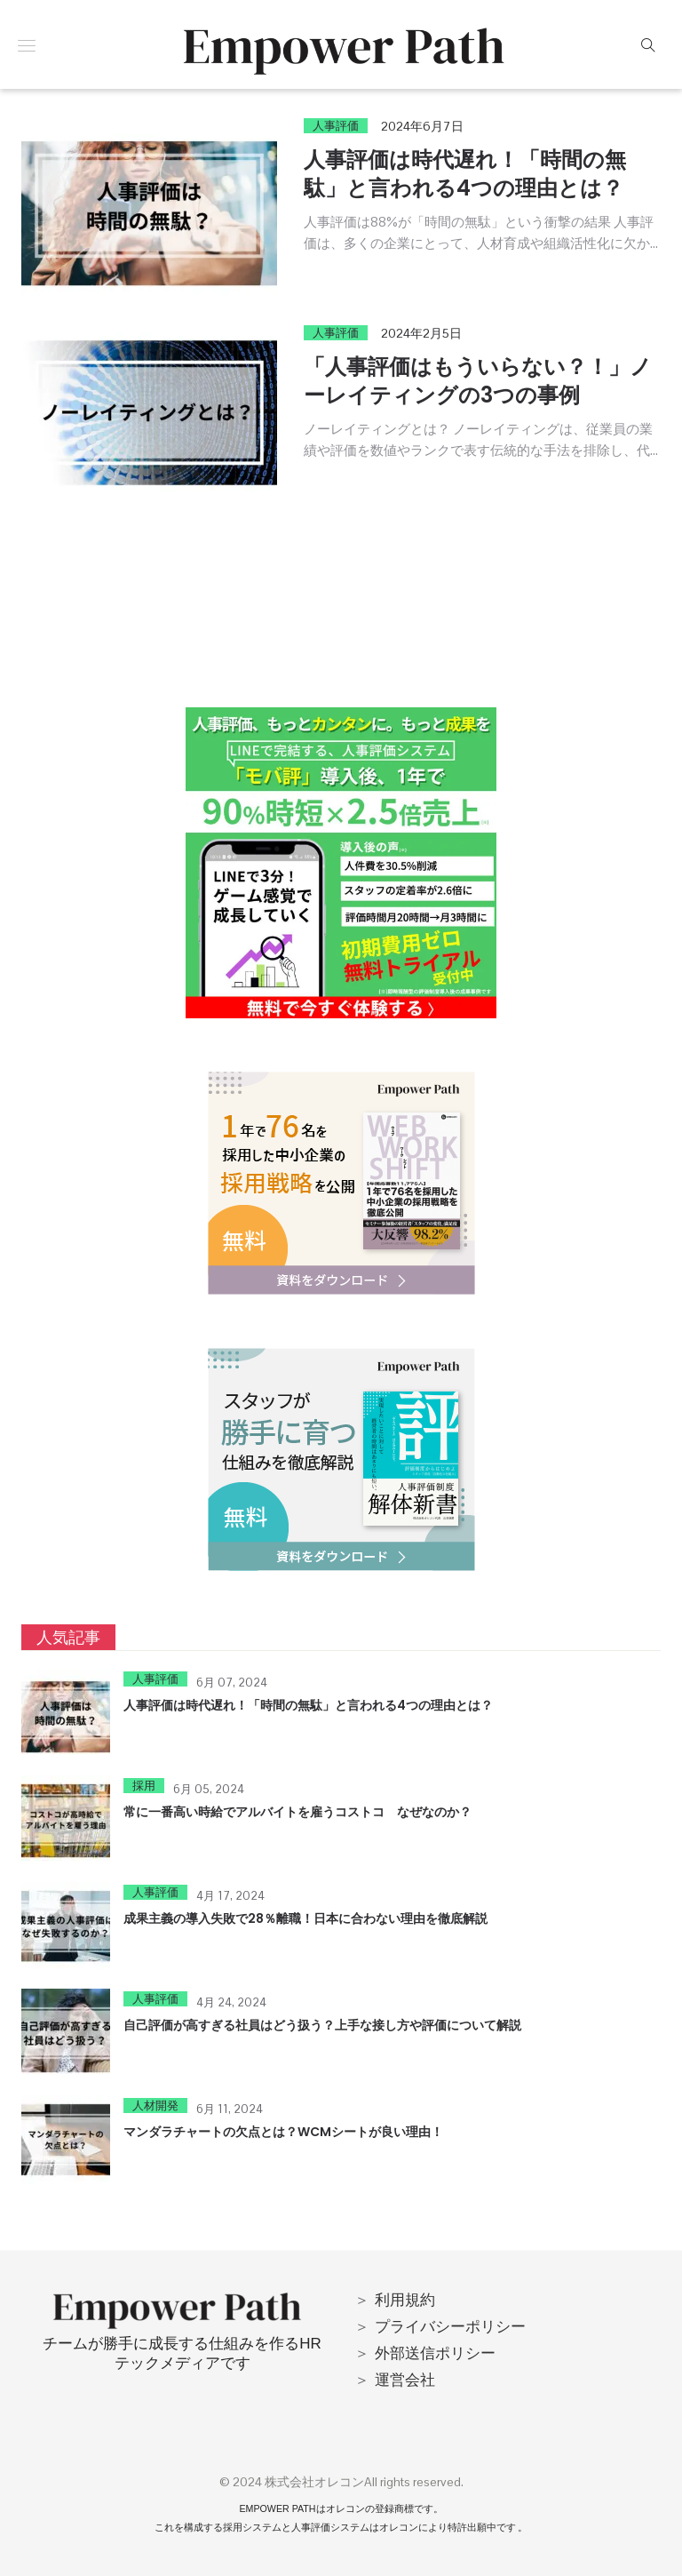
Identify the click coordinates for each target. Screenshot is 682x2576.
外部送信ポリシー (435, 2353)
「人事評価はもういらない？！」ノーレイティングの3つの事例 (478, 381)
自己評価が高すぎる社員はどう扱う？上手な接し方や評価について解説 (322, 2025)
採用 (143, 1785)
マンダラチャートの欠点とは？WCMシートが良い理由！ (283, 2132)
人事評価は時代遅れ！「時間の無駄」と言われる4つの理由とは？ (465, 174)
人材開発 (155, 2105)
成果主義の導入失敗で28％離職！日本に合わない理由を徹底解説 (305, 1918)
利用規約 (405, 2299)
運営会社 (405, 2379)
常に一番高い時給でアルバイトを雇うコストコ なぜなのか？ (297, 1812)
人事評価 (336, 125)
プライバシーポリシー (450, 2326)
